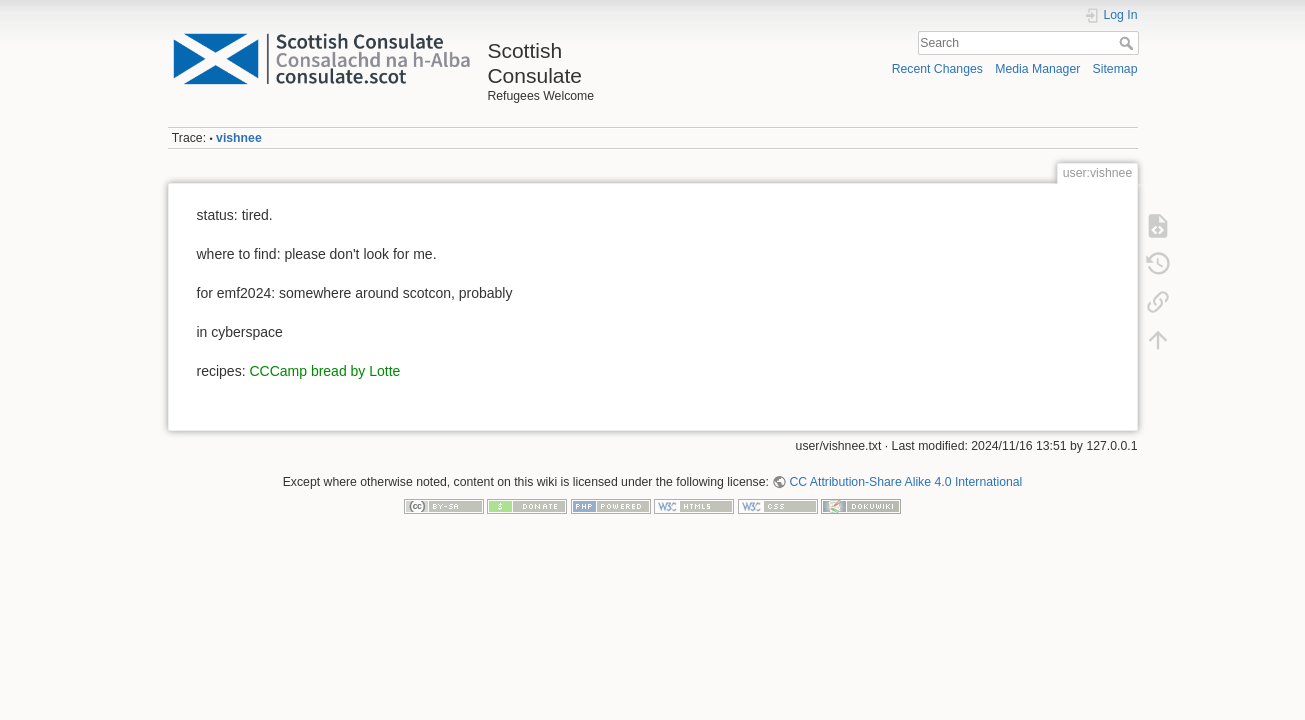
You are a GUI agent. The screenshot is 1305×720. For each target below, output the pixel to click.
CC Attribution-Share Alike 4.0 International (905, 482)
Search (1128, 43)
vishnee (239, 138)
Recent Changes (937, 69)
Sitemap (1115, 69)
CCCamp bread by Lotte (324, 371)
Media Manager (1037, 69)
